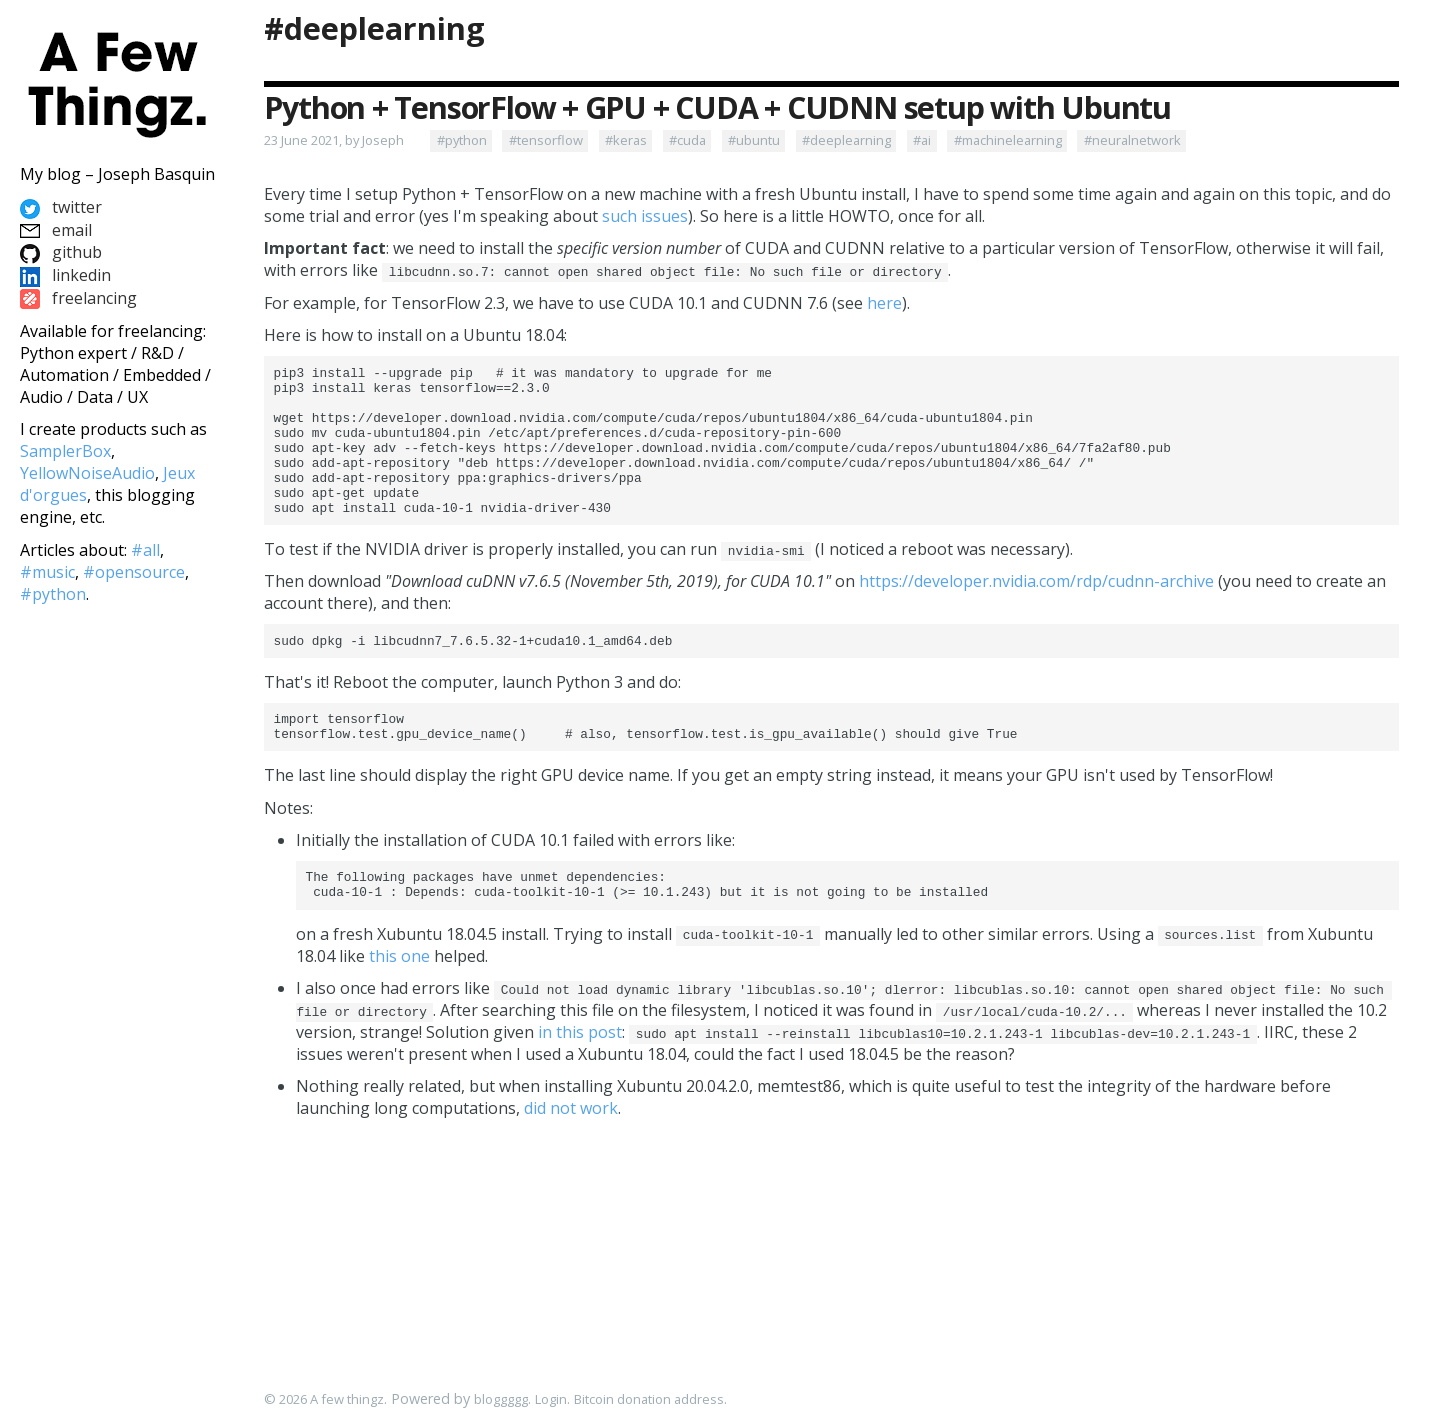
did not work (571, 1153)
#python (462, 140)
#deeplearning (374, 28)
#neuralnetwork (1132, 140)
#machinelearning (1008, 140)
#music (47, 572)
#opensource (134, 572)
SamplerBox (65, 451)
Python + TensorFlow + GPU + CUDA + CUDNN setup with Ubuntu (717, 107)
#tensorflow (546, 140)
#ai (922, 140)
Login (551, 1400)
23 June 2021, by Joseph (334, 140)
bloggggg (501, 1400)
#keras (626, 140)
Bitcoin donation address (649, 1400)
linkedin (65, 275)
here (884, 303)
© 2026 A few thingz (324, 1400)
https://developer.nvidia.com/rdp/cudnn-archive (1036, 611)
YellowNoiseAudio (87, 473)
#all (145, 550)
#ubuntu (754, 140)
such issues (645, 216)
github (61, 252)
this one (399, 1001)
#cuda (687, 140)
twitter (61, 207)
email (56, 230)
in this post (580, 1077)
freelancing (78, 298)
